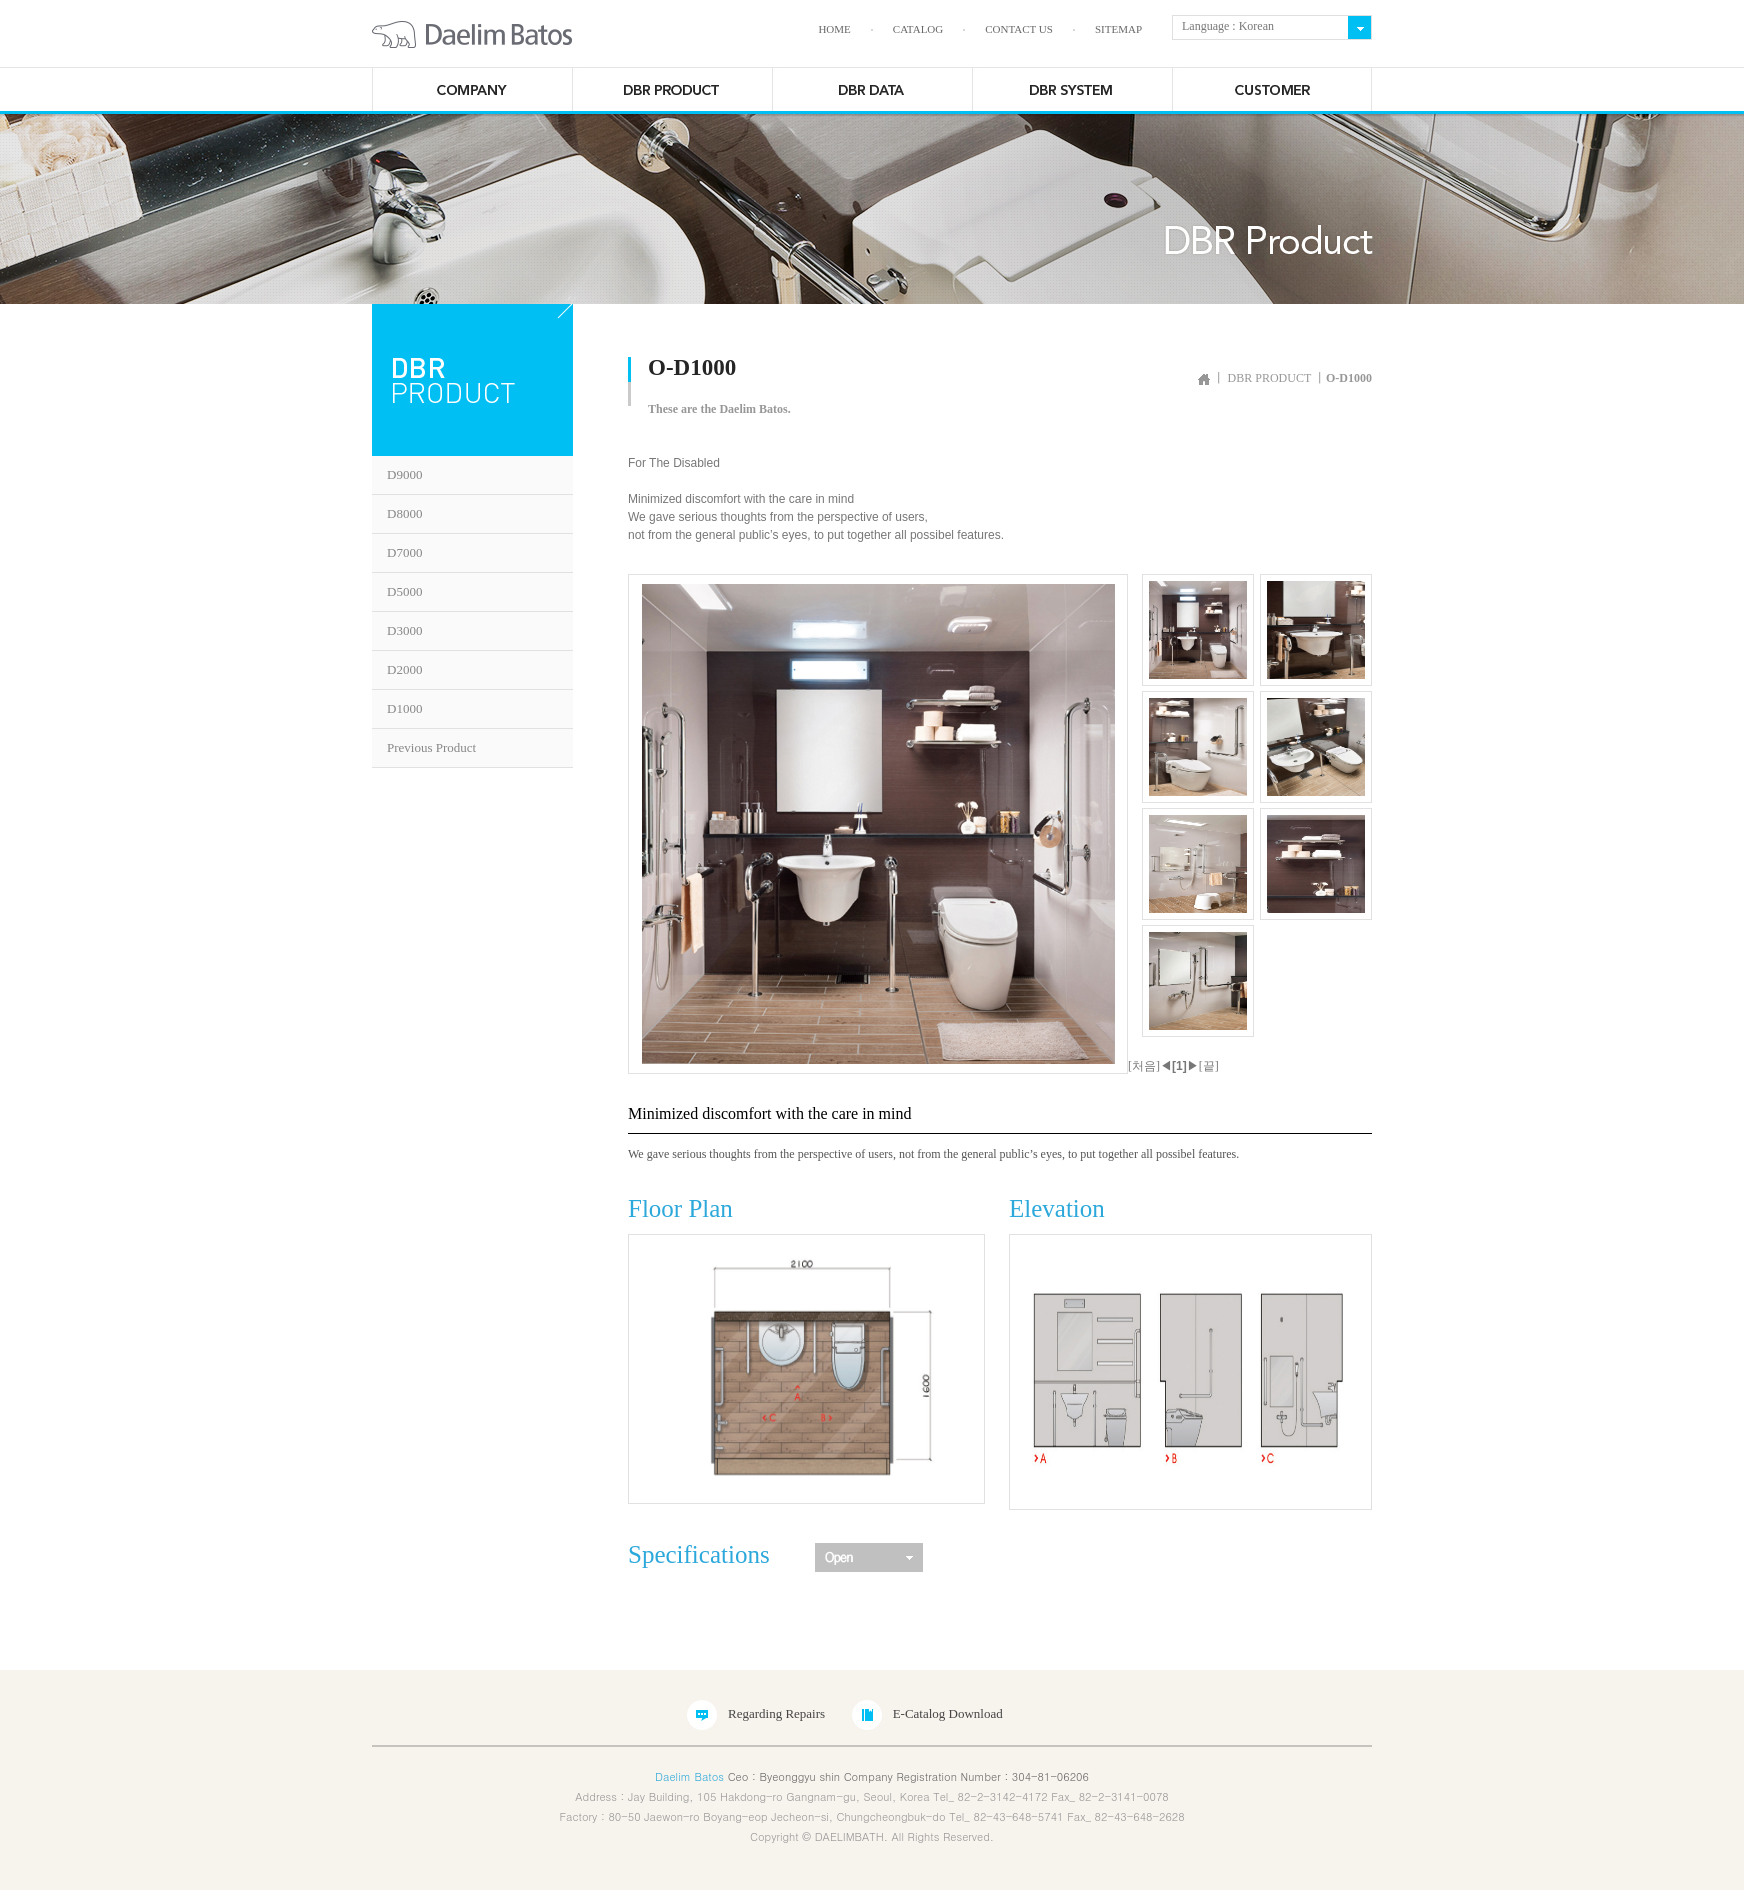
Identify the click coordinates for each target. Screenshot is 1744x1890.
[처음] (1144, 1066)
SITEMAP (1118, 29)
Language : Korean (1223, 26)
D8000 (404, 513)
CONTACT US (1019, 29)
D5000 (404, 591)
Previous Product (431, 747)
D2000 (404, 669)
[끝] (1209, 1066)
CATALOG (918, 29)
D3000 (404, 630)
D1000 (404, 708)
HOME (834, 29)
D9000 (404, 474)
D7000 (404, 552)
